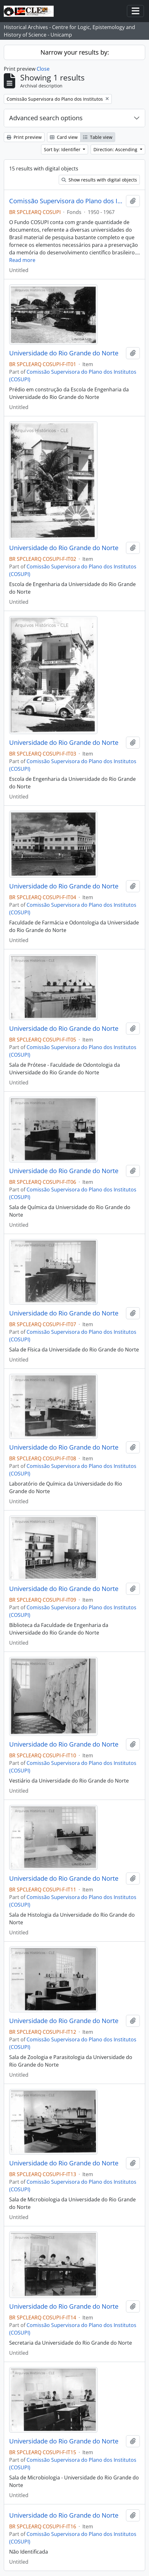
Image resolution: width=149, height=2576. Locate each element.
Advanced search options (46, 118)
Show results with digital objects (99, 180)
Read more (22, 260)
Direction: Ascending (116, 149)
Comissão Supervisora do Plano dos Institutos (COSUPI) (66, 201)
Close (43, 68)
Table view (97, 137)
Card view (64, 137)
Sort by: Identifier (63, 149)
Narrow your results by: (74, 52)
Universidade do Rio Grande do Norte (63, 353)
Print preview (24, 137)
